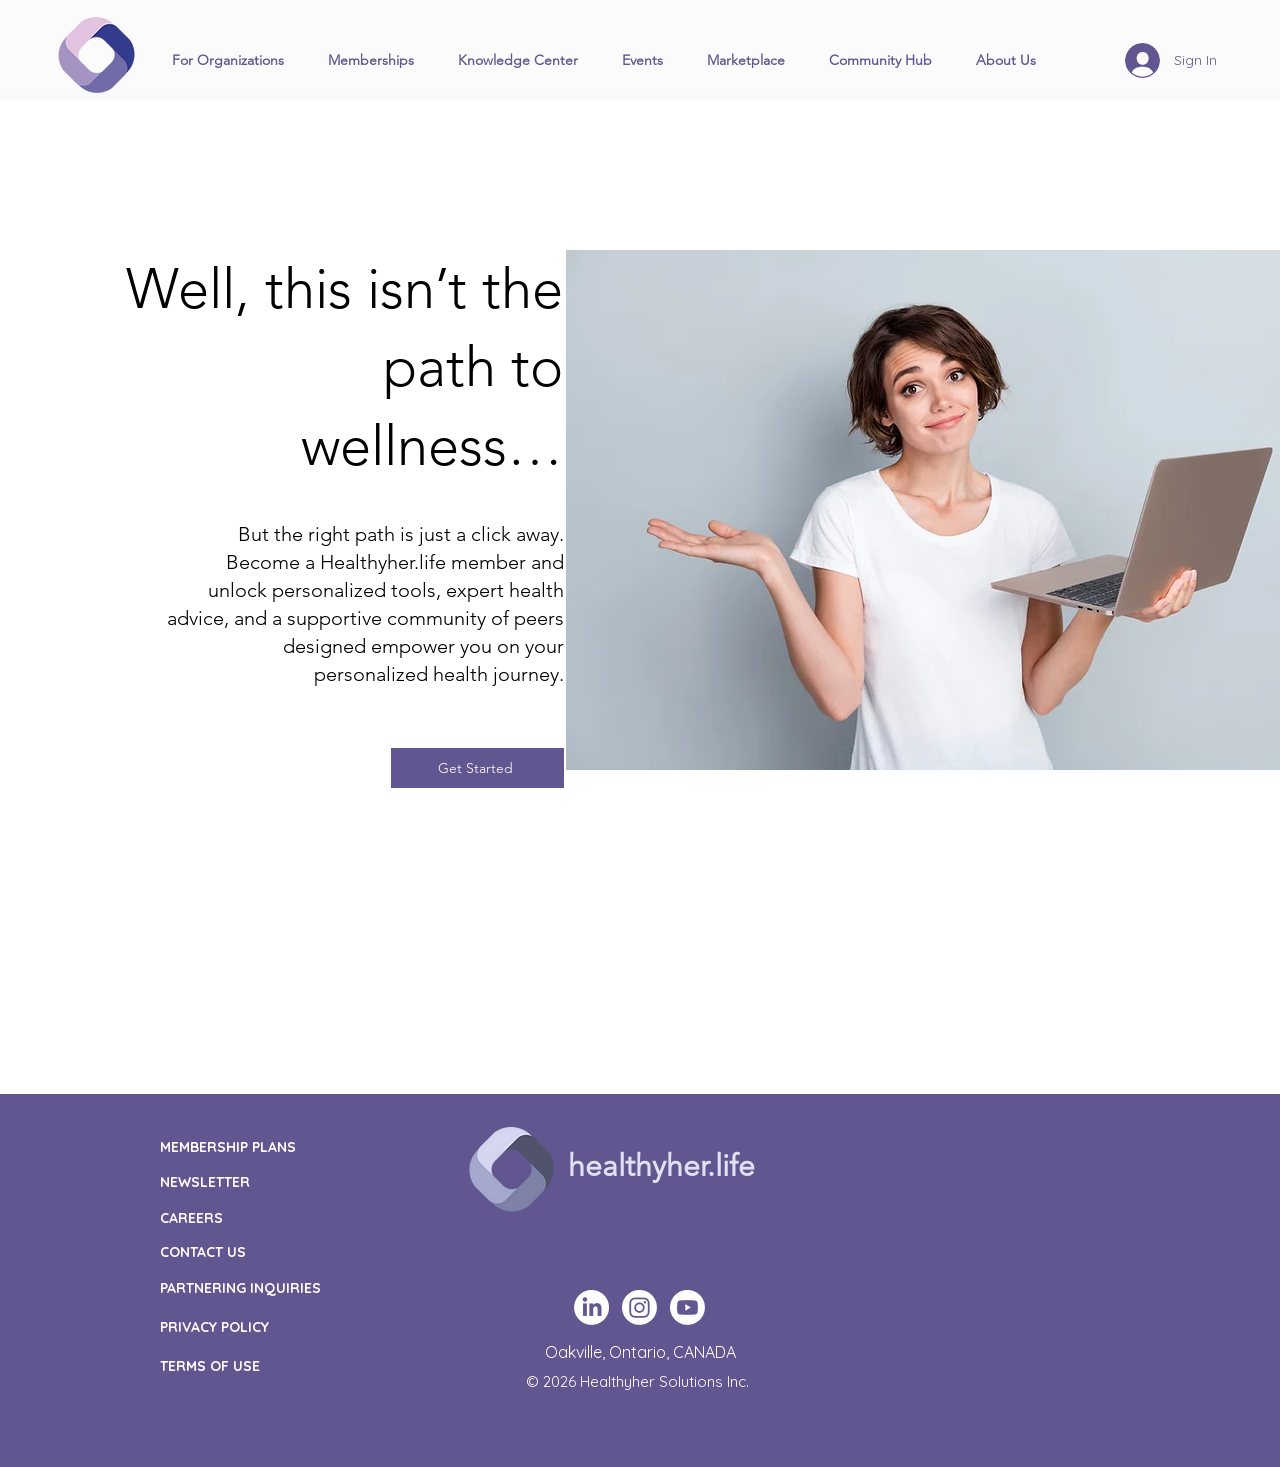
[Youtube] (687, 1307)
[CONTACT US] (281, 1251)
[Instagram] (639, 1307)
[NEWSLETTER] (281, 1181)
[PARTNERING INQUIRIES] (263, 1287)
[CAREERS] (281, 1217)
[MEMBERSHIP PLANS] (265, 1146)
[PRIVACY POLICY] (263, 1326)
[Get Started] (477, 768)
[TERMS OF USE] (263, 1365)
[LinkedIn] (591, 1307)
